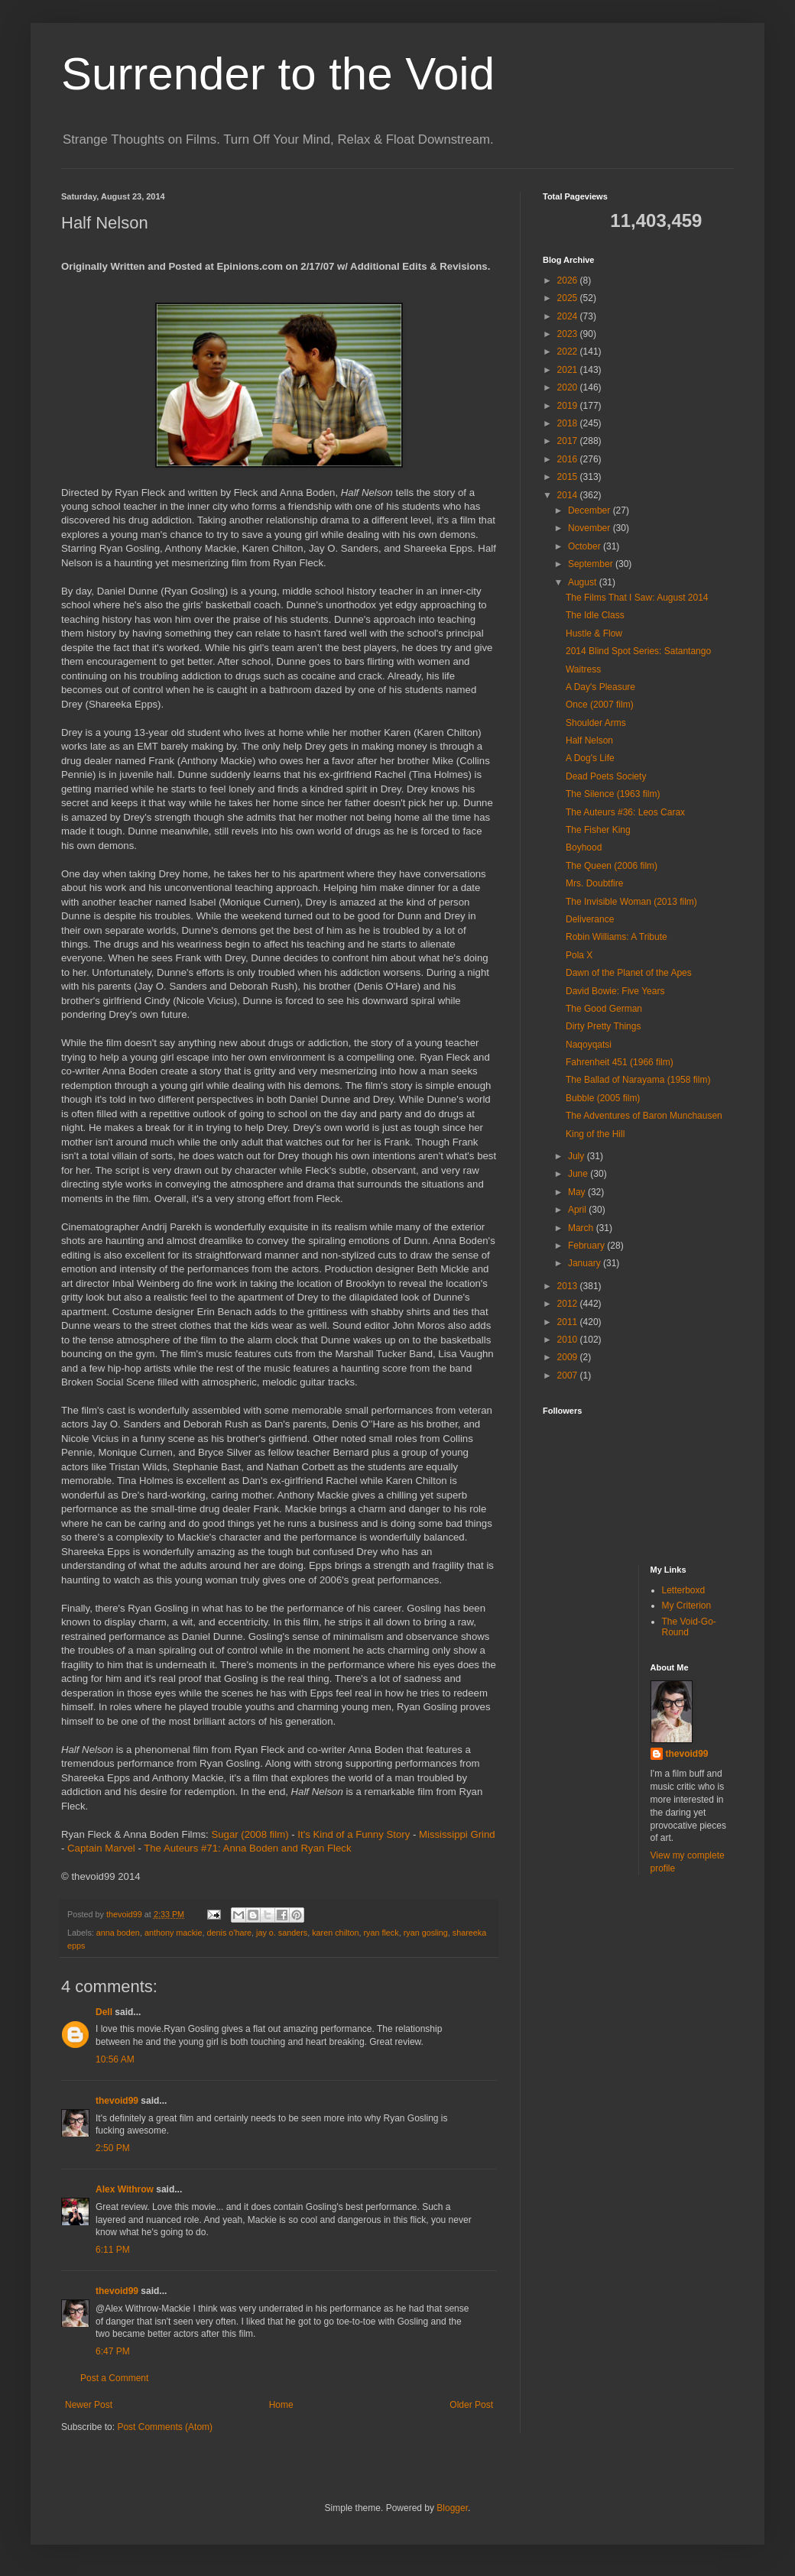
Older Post (471, 2404)
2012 (568, 1303)
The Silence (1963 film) (613, 794)
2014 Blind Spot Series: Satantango (638, 651)
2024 (568, 316)
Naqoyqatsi (589, 1044)
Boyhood (584, 847)
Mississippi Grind (457, 1834)
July (577, 1156)
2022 (568, 351)
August (583, 582)
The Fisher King (598, 830)
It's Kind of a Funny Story (353, 1834)
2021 (568, 370)
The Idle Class (595, 615)
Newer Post (88, 2404)
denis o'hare (229, 1932)
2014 (568, 495)
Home (281, 2404)
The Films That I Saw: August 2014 (637, 597)
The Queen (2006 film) (611, 865)
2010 (568, 1339)
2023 (568, 334)
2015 (568, 476)
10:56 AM (115, 2059)
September (591, 564)
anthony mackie (173, 1932)
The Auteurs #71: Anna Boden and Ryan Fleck (247, 1848)
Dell (104, 2012)
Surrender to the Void (278, 73)
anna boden (118, 1932)
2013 (568, 1286)
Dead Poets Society (606, 776)
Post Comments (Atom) (165, 2427)
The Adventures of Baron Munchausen (644, 1115)
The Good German (604, 1008)
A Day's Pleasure (600, 687)
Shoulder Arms (596, 723)
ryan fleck (380, 1932)
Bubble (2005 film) (603, 1098)
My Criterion (687, 1605)
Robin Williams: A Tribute (616, 937)
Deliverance (590, 919)
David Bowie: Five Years (615, 991)
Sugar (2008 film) (249, 1834)
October (585, 546)
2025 (568, 298)
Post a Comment (114, 2378)
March (582, 1228)
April (578, 1209)
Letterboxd (684, 1590)
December (590, 510)
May (578, 1192)
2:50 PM (113, 2148)
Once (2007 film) (600, 704)
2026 (568, 280)
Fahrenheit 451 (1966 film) (619, 1062)
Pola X (579, 955)
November (590, 528)
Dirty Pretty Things (603, 1026)
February (587, 1245)
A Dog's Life (590, 758)
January (585, 1263)
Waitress (583, 669)
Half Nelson (589, 740)
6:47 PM (113, 2351)
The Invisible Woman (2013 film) (631, 901)
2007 (568, 1375)
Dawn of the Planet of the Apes (629, 972)
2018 (568, 423)
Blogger (452, 2508)
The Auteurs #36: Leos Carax (625, 812)
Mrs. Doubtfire (594, 883)
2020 (568, 387)
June (579, 1173)
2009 (568, 1357)
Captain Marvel (101, 1848)
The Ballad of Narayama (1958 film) (638, 1079)
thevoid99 (117, 2100)
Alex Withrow (125, 2189)
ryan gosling (426, 1932)
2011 (568, 1322)
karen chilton (335, 1932)
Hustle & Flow (594, 633)
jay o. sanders (281, 1932)
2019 (568, 405)
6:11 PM (113, 2249)
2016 (568, 459)
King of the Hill (595, 1134)
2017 (568, 441)
